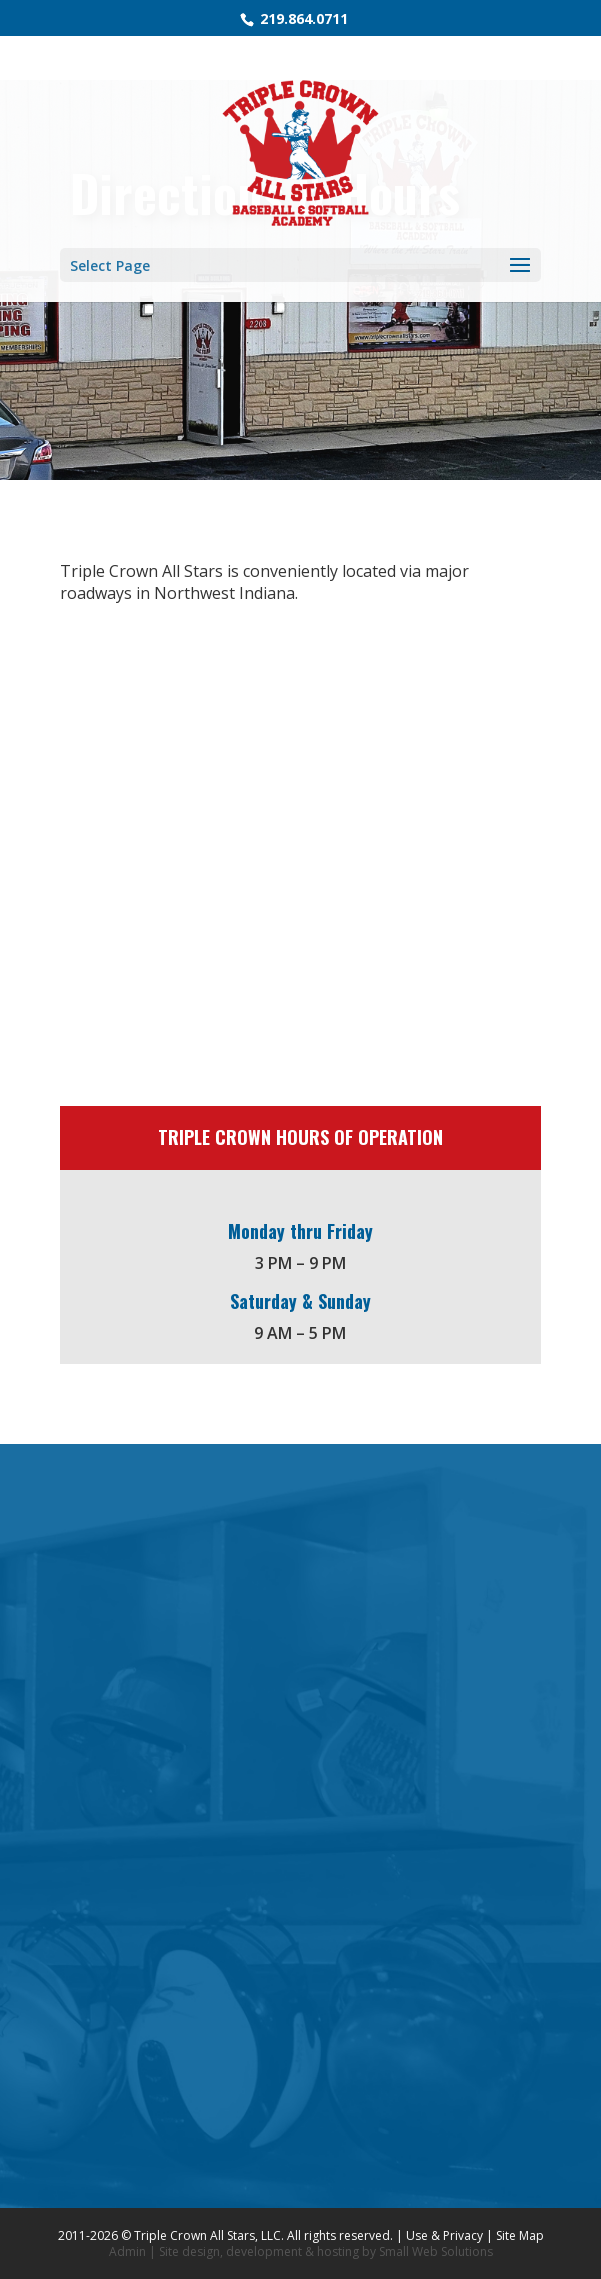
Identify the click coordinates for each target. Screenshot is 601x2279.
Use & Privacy (444, 2235)
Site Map (520, 2235)
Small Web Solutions (436, 2251)
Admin (127, 2251)
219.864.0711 (302, 18)
